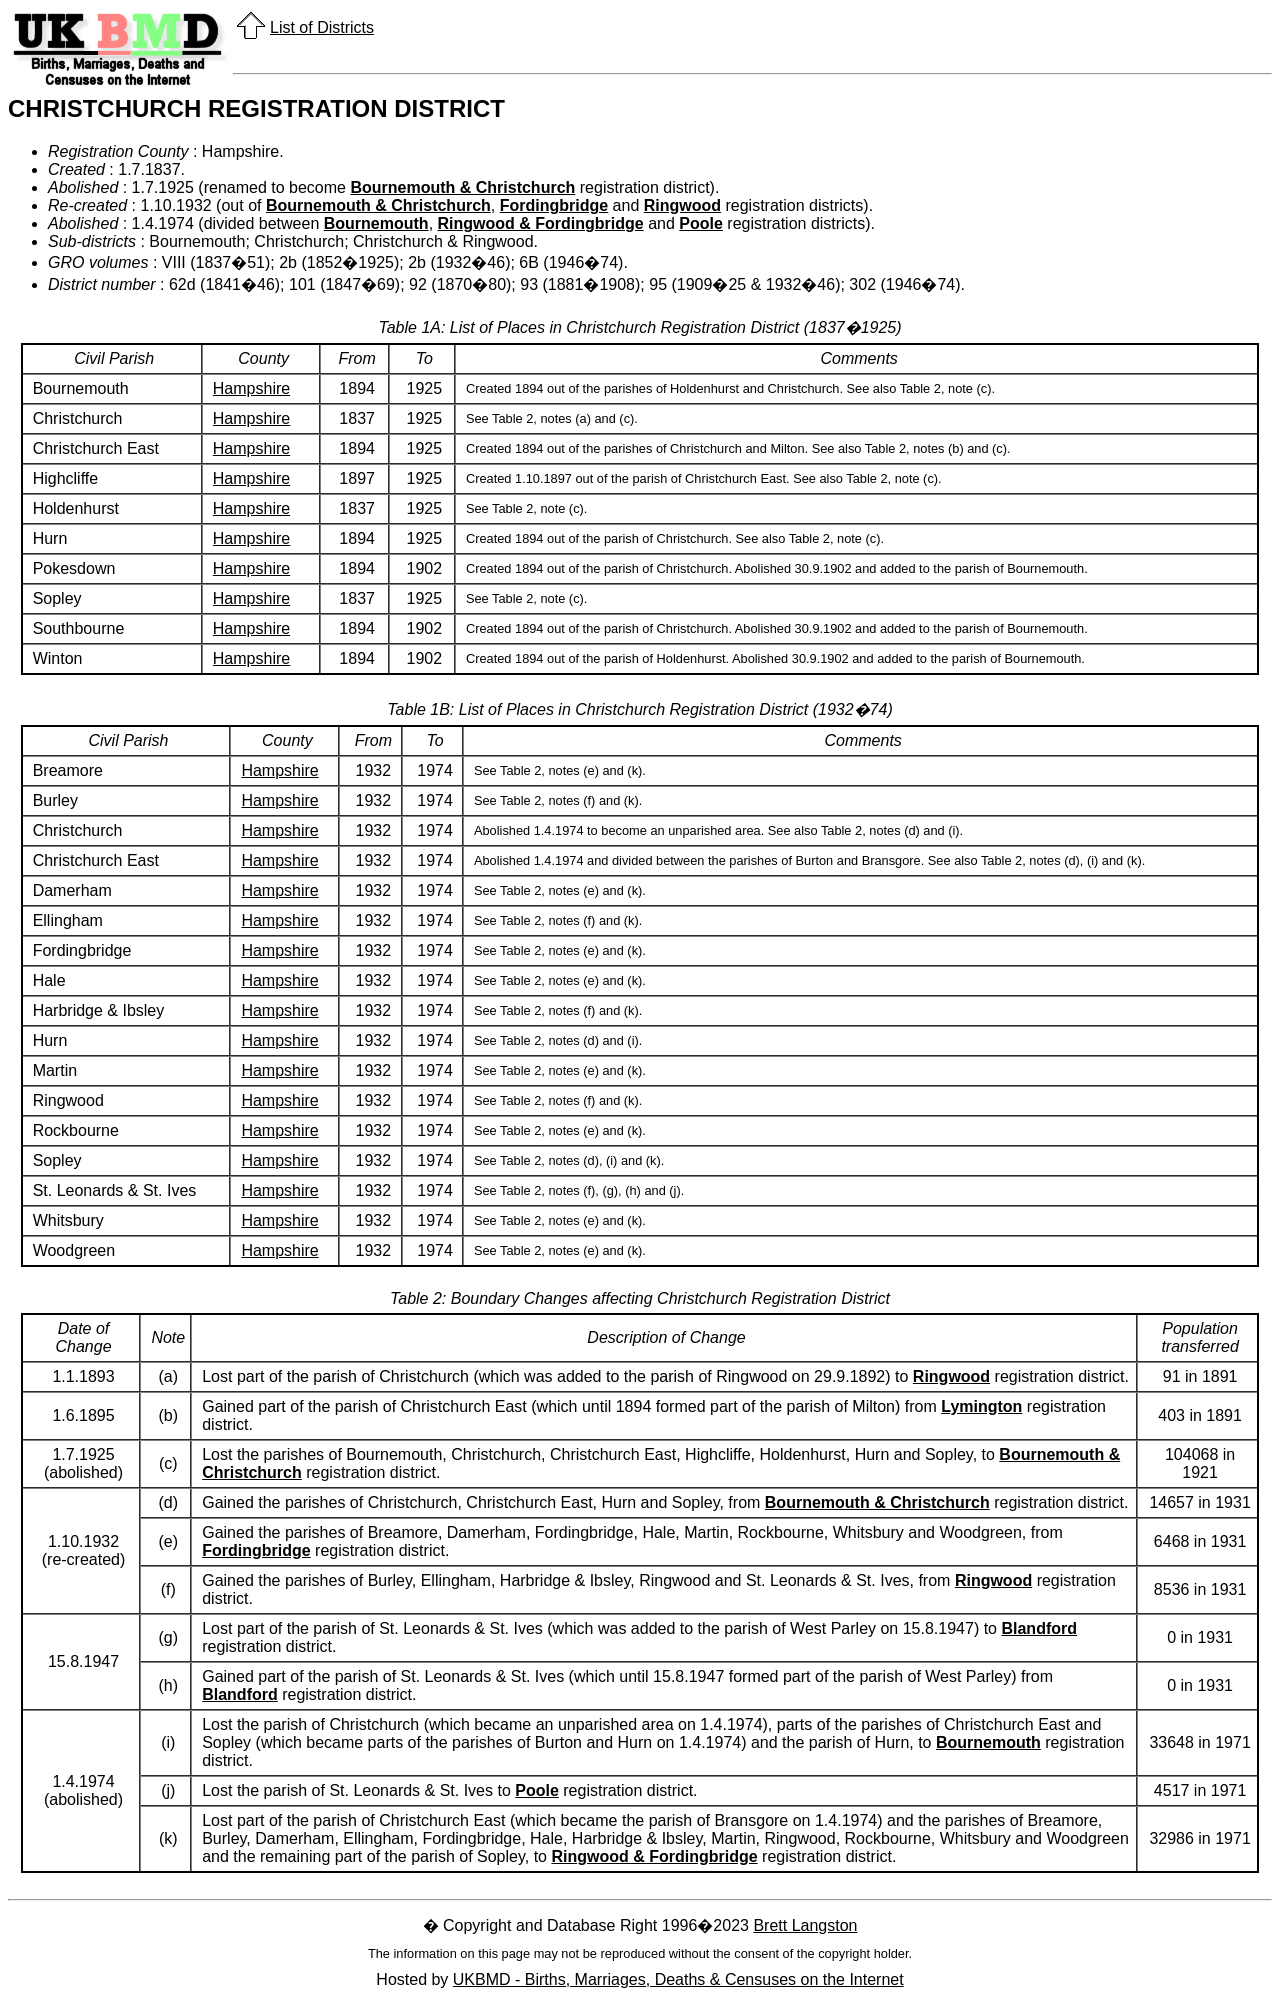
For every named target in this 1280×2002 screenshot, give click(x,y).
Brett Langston (805, 1925)
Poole (701, 223)
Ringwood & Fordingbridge (541, 223)
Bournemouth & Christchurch (462, 187)
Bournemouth (376, 223)
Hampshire (251, 388)
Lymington (981, 1406)
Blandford (1039, 1628)
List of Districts (322, 27)
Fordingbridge (554, 205)
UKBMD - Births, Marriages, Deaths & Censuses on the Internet (678, 1979)
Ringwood (682, 205)
